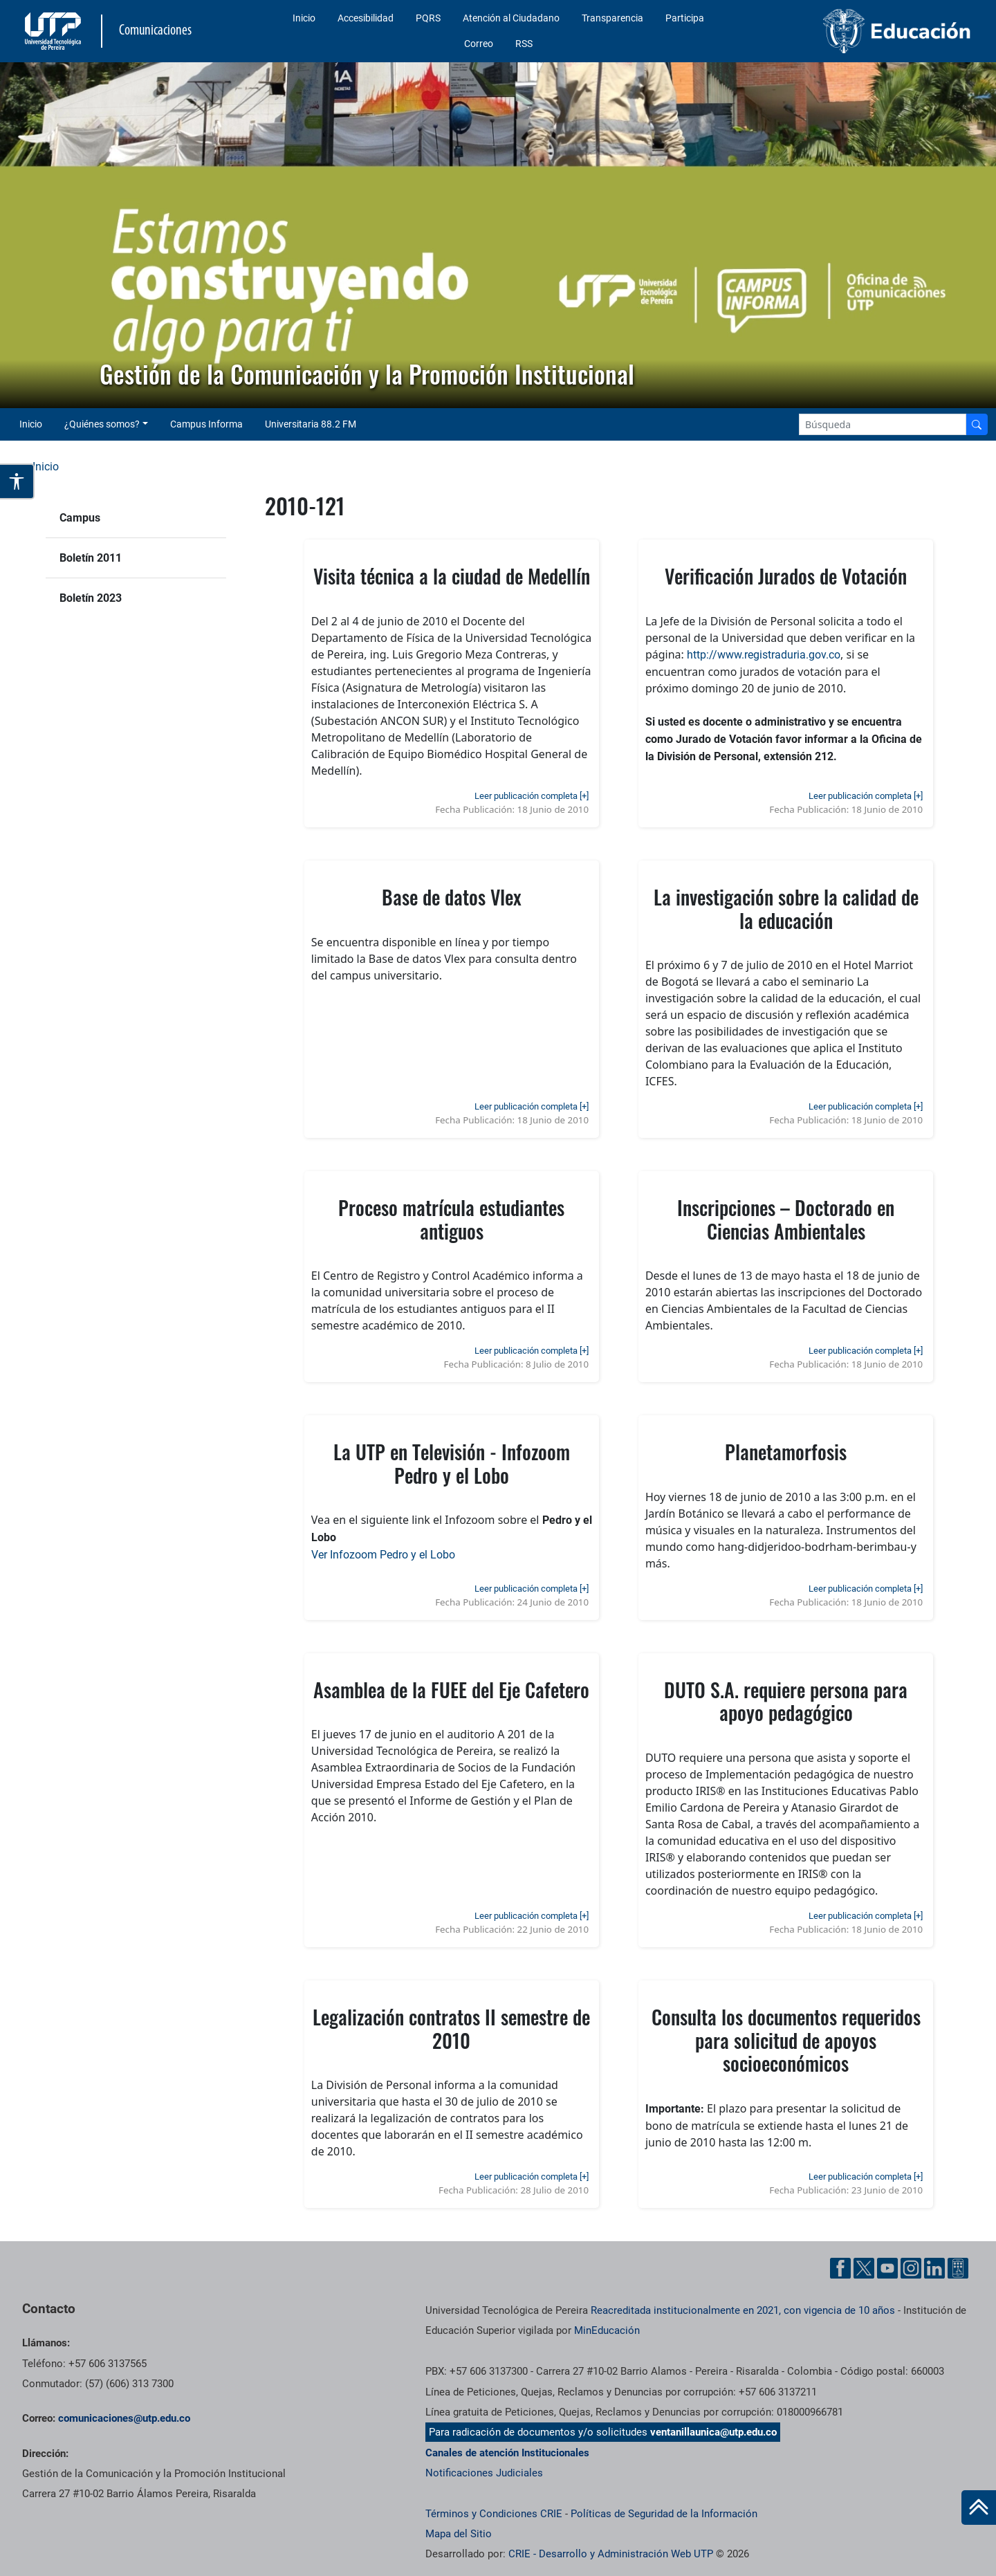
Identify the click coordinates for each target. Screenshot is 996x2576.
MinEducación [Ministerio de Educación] (607, 2330)
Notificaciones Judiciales (484, 2473)
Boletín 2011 (90, 557)
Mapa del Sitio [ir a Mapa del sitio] (458, 2534)
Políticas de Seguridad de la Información (664, 2514)
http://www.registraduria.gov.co (763, 654)
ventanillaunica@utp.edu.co (713, 2432)
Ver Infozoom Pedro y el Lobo (383, 1554)
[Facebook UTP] (840, 2268)
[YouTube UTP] (887, 2268)
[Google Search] (882, 424)
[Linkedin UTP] (934, 2268)
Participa (684, 18)
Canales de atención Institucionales (507, 2453)
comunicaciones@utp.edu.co (124, 2418)
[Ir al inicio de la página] (979, 2507)
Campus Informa (206, 424)
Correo (478, 43)
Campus (79, 517)
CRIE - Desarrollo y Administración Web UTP (610, 2554)
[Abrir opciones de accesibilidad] (17, 481)
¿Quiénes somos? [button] (102, 424)
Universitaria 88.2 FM (310, 424)
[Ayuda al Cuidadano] (958, 2268)
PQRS (428, 18)
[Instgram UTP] (911, 2268)
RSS (524, 43)
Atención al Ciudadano (511, 18)
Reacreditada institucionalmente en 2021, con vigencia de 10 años (743, 2310)
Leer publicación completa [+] (531, 796)
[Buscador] (977, 424)
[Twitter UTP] (864, 2268)
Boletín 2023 (90, 598)
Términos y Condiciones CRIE (493, 2514)
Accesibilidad (366, 18)
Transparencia (612, 18)
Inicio (304, 18)
